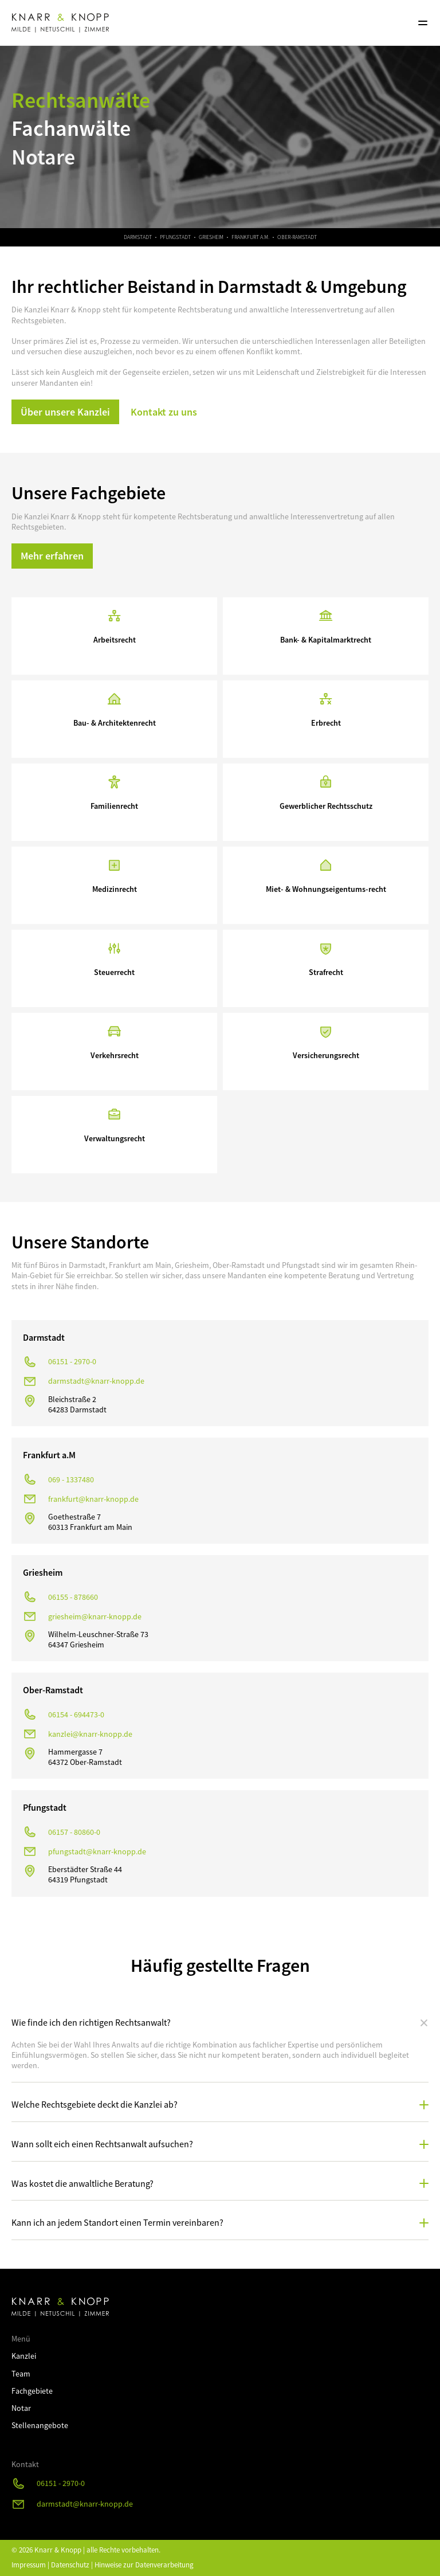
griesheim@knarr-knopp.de (95, 1616)
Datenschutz (70, 2565)
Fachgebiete (32, 2391)
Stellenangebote (39, 2425)
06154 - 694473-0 (76, 1714)
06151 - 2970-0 (72, 1361)
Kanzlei (23, 2356)
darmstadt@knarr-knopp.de (96, 1381)
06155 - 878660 (73, 1597)
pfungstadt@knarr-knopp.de (97, 1851)
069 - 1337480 (71, 1479)
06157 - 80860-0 (74, 1832)
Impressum (28, 2565)
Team (20, 2373)
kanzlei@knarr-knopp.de (90, 1734)
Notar (21, 2408)
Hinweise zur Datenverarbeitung (144, 2565)
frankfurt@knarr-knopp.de (93, 1499)
